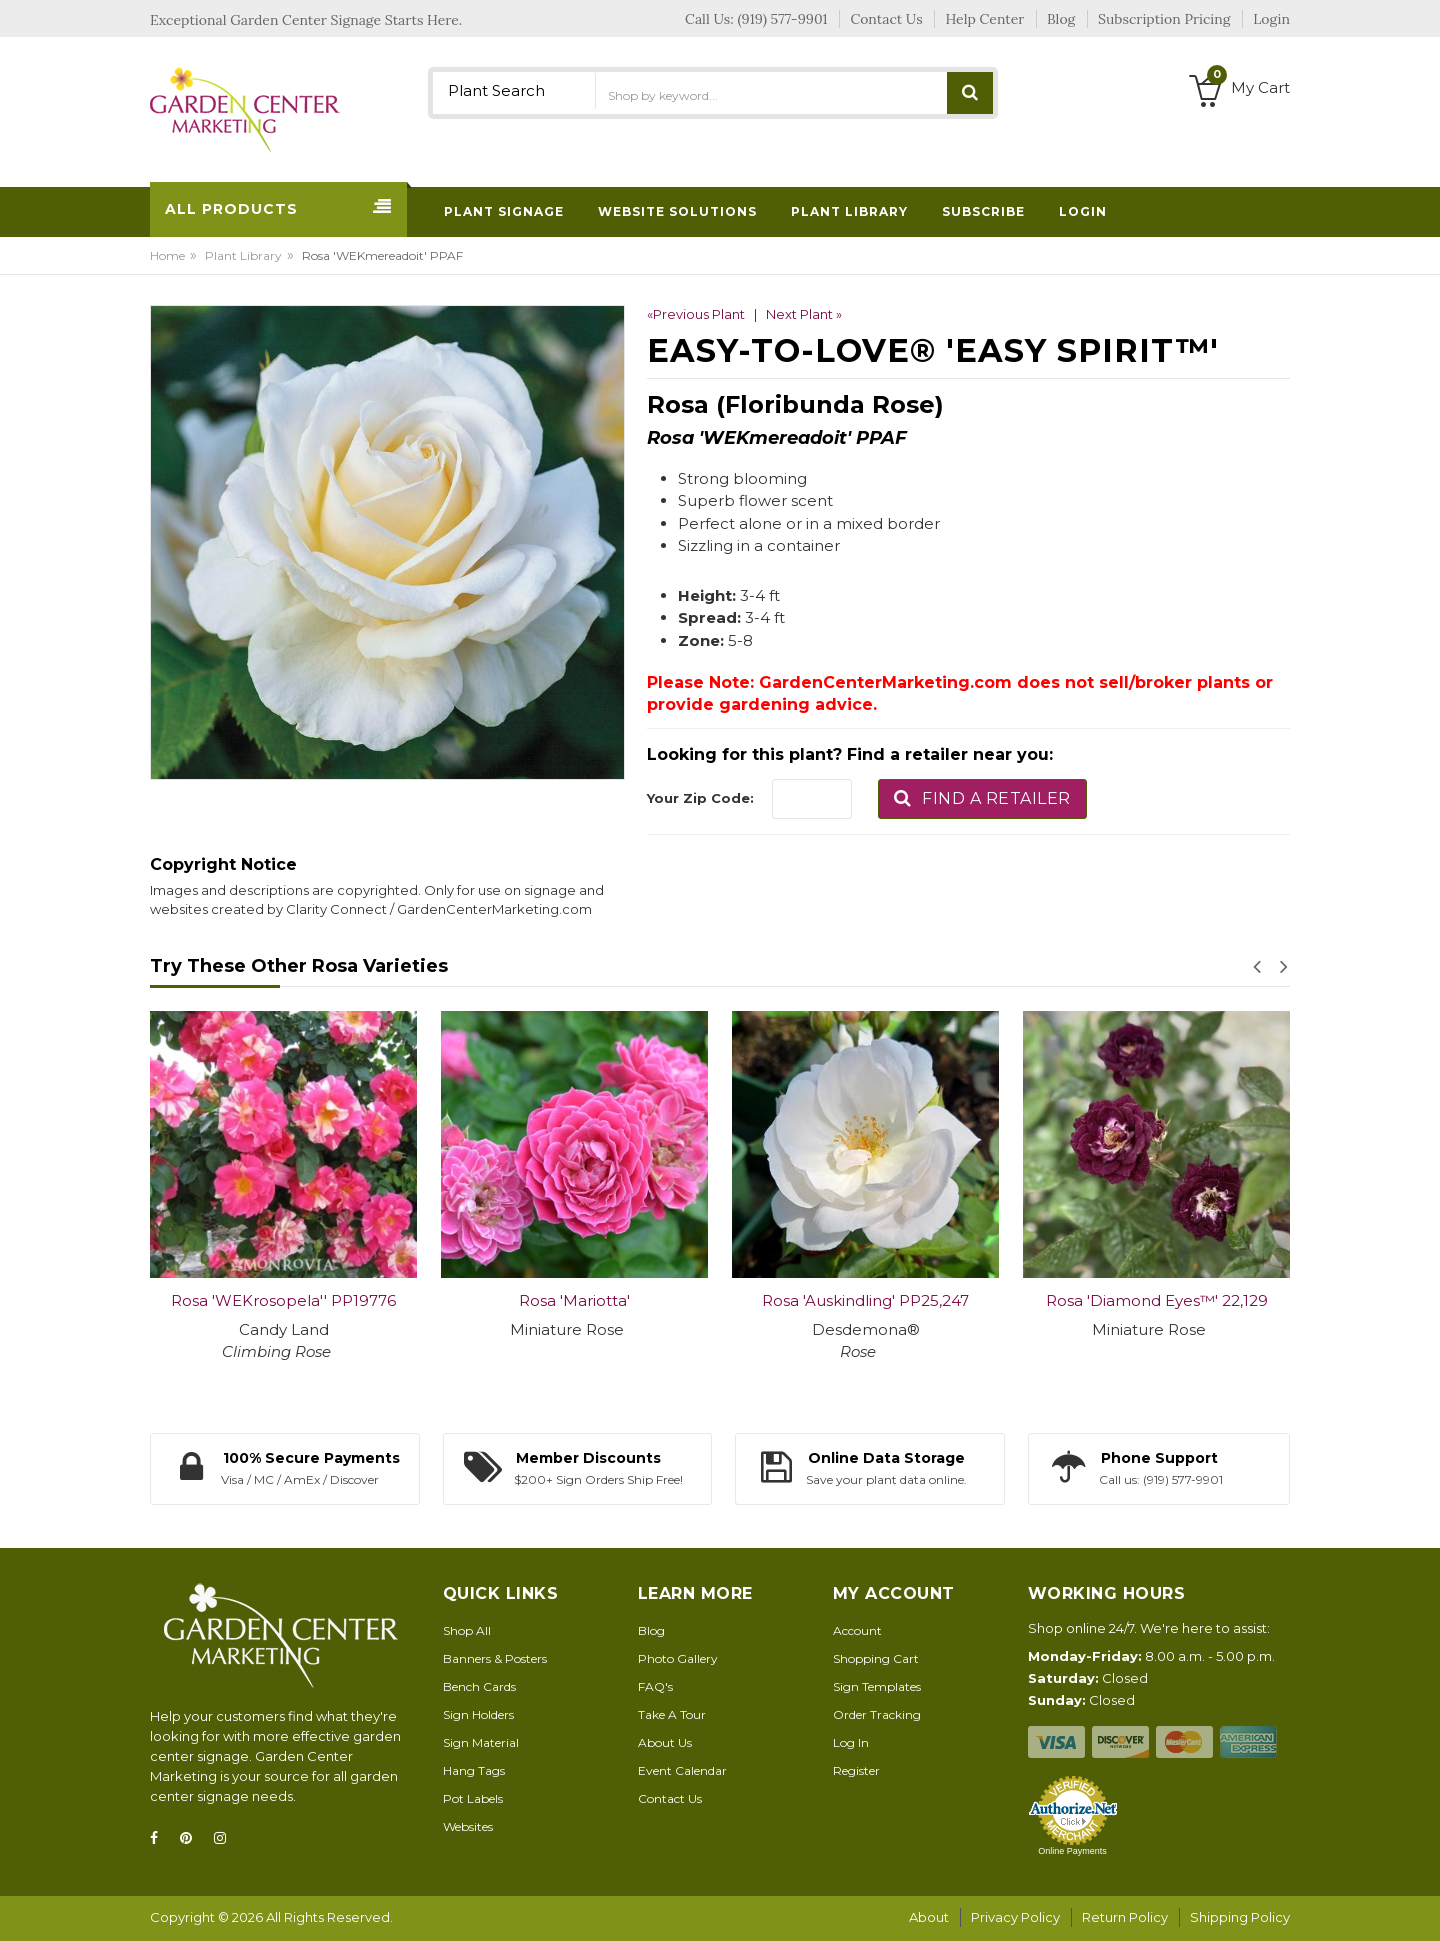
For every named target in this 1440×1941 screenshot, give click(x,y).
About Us (665, 1742)
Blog (651, 1630)
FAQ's (655, 1686)
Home (167, 255)
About (929, 1917)
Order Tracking (877, 1714)
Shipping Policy (1240, 1917)
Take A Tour (672, 1714)
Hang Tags (474, 1770)
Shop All (467, 1630)
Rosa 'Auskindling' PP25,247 (865, 1300)
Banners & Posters (495, 1658)
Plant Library (243, 255)
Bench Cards (479, 1686)
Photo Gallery (678, 1658)
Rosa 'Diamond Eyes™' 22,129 (1157, 1300)
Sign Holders (478, 1714)
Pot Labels (473, 1798)
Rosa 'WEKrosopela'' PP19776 (283, 1300)
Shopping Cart (876, 1658)
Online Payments (1072, 1851)
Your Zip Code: (700, 798)
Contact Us (670, 1798)
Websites (468, 1826)
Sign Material (481, 1742)
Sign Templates (877, 1686)
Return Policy (1125, 1917)
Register (856, 1770)
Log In (851, 1742)
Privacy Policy (1015, 1917)
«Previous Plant (696, 314)
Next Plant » (804, 314)
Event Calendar (682, 1770)
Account (857, 1630)
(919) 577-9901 (783, 19)
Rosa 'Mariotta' (574, 1300)
